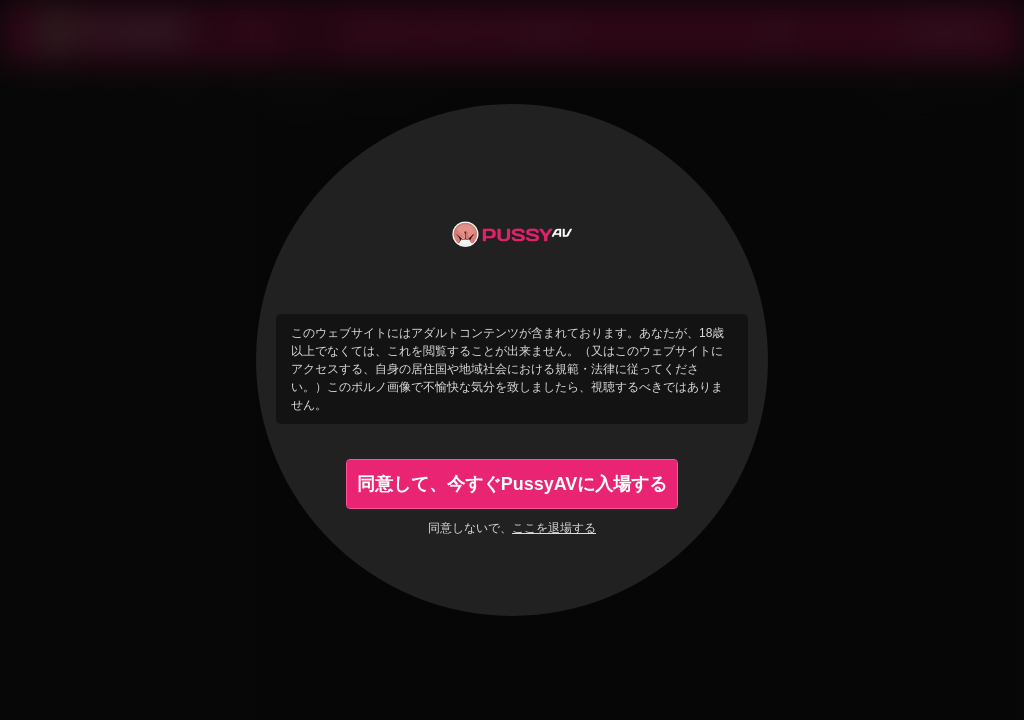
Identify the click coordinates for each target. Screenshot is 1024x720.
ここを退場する (554, 528)
